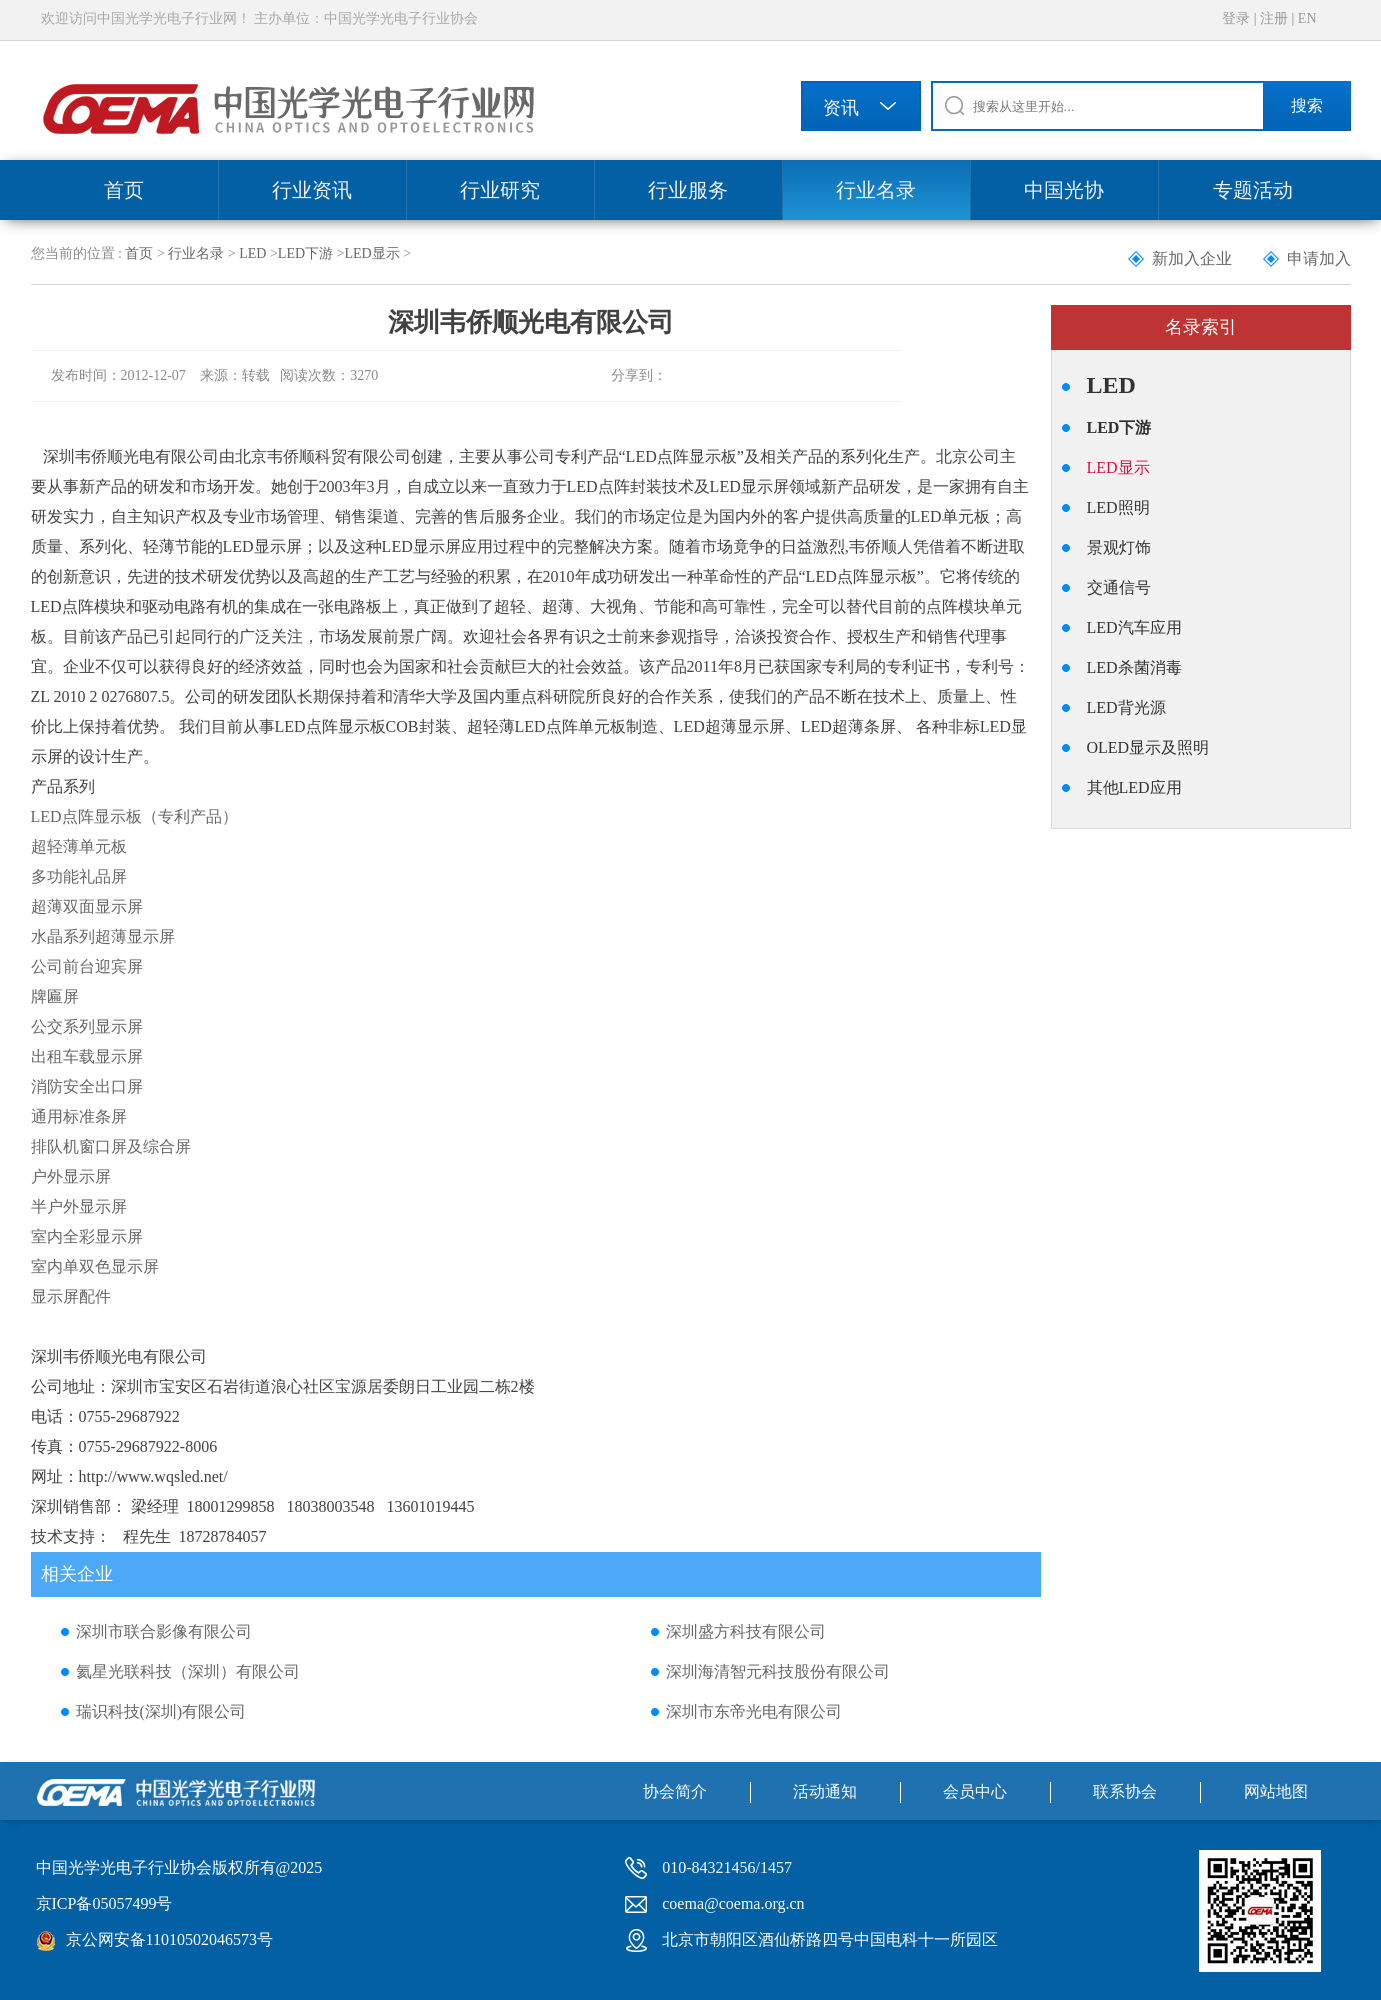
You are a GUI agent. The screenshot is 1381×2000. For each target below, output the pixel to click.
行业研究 (500, 190)
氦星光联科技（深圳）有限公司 (188, 1671)
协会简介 (675, 1791)
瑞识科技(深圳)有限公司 (161, 1711)
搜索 (1307, 105)
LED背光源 (1126, 707)
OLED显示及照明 (1148, 747)
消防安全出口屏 (87, 1086)
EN (1307, 18)
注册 (1274, 18)
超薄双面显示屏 (87, 906)
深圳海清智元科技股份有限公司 (778, 1671)
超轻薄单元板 (79, 846)
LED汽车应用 (1134, 627)
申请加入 (1319, 258)
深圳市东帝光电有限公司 (754, 1711)
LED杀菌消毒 (1134, 667)
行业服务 (688, 190)
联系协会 (1125, 1791)
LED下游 (305, 253)
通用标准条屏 (79, 1116)
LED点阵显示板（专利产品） (134, 816)
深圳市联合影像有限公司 (164, 1631)
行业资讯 (312, 190)
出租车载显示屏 (87, 1056)
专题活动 (1253, 190)
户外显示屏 (71, 1176)
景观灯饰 (1119, 547)
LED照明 (1118, 507)
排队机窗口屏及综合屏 (111, 1146)
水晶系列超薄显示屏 (103, 936)
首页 (124, 190)
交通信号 (1119, 587)
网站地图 (1276, 1791)
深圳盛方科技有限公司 (746, 1631)
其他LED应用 (1134, 787)
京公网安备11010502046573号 (169, 1939)
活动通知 (825, 1791)
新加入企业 (1192, 258)
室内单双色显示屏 (95, 1266)
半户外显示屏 (79, 1206)
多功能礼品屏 (79, 876)
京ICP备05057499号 (104, 1903)
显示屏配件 (71, 1296)
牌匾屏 (55, 996)
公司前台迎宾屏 (87, 966)
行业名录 (876, 190)
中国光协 (1064, 190)
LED (252, 253)
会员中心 (975, 1791)
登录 (1236, 18)
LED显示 (371, 253)
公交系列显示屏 (87, 1026)
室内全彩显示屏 (87, 1236)
